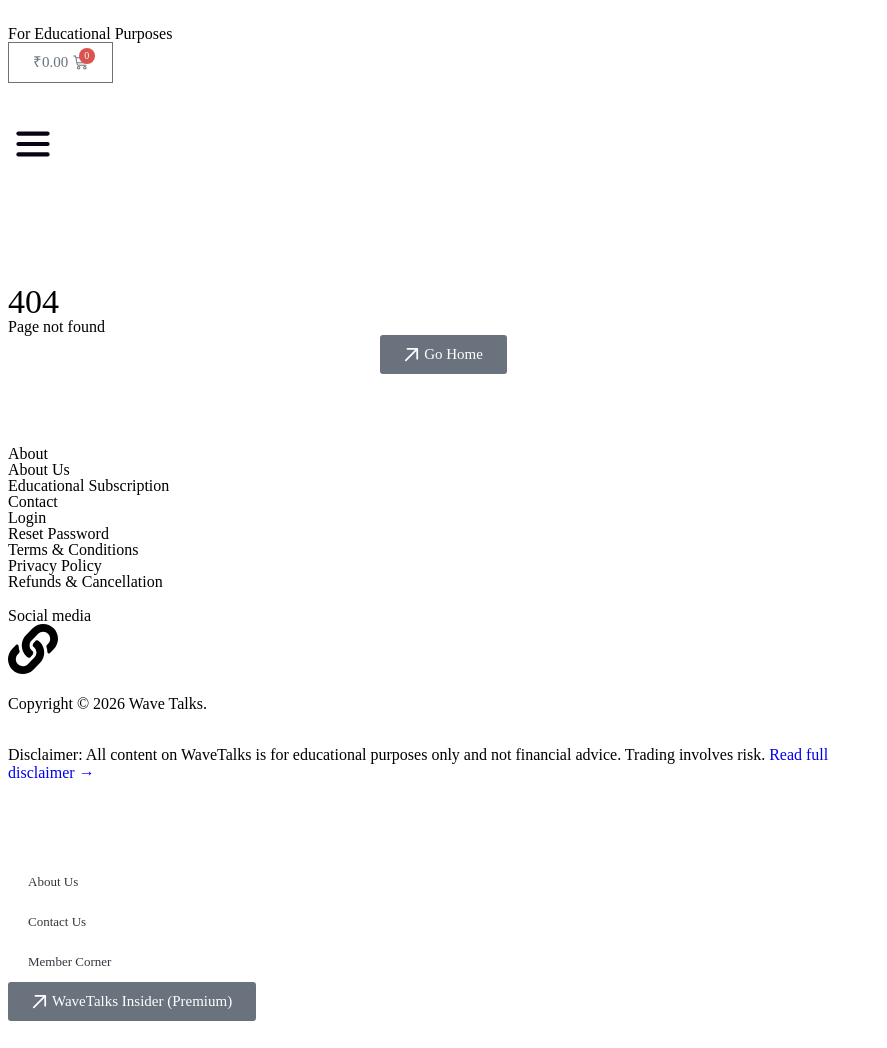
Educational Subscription (88, 485)
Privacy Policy (55, 565)
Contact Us (57, 921)
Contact (33, 501)
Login (27, 517)
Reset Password (58, 533)
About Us (39, 469)
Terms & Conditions (73, 549)
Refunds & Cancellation (85, 581)
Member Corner (69, 961)
